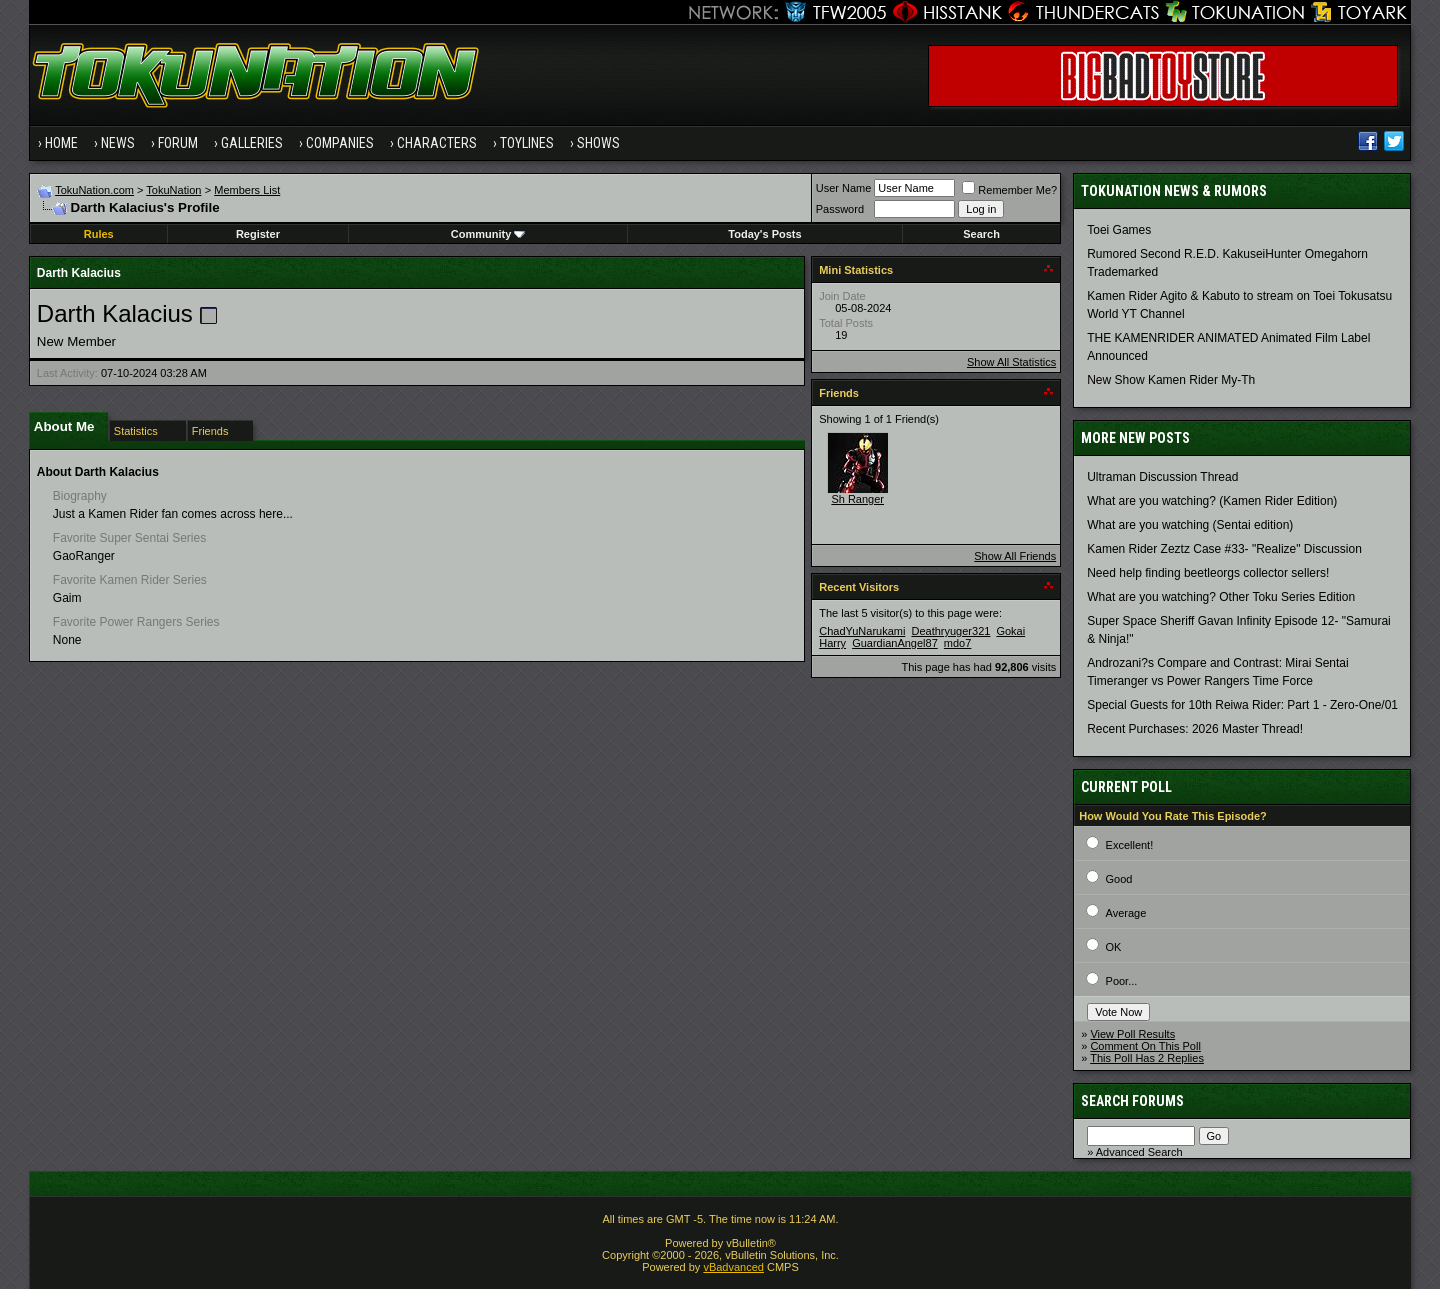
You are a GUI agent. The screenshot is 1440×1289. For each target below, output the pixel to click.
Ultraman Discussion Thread (1162, 477)
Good (1119, 879)
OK (1114, 947)
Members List (247, 190)
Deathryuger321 (950, 631)
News (118, 143)
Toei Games (1119, 230)
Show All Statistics (1011, 362)
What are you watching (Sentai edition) (1190, 525)
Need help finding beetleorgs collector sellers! (1208, 573)
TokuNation (173, 190)
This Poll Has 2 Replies (1147, 1058)
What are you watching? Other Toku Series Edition (1221, 597)
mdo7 (958, 643)
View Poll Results (1132, 1034)
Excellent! (1130, 845)
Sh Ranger (857, 499)
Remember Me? (1009, 190)
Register (258, 234)
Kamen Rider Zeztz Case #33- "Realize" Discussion (1224, 549)
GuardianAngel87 (895, 643)
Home (61, 143)
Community (488, 234)
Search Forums (1132, 1101)
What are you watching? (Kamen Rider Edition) (1212, 501)
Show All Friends (1015, 556)
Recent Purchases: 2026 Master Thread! (1195, 729)
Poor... (1122, 981)
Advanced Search (1139, 1152)
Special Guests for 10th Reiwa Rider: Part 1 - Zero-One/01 (1242, 705)
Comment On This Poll (1145, 1046)
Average (1126, 913)
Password (840, 209)
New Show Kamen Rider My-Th (1171, 380)
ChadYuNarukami (862, 631)
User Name (844, 188)
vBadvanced (733, 1267)
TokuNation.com (94, 190)
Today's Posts (764, 234)
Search (981, 234)
